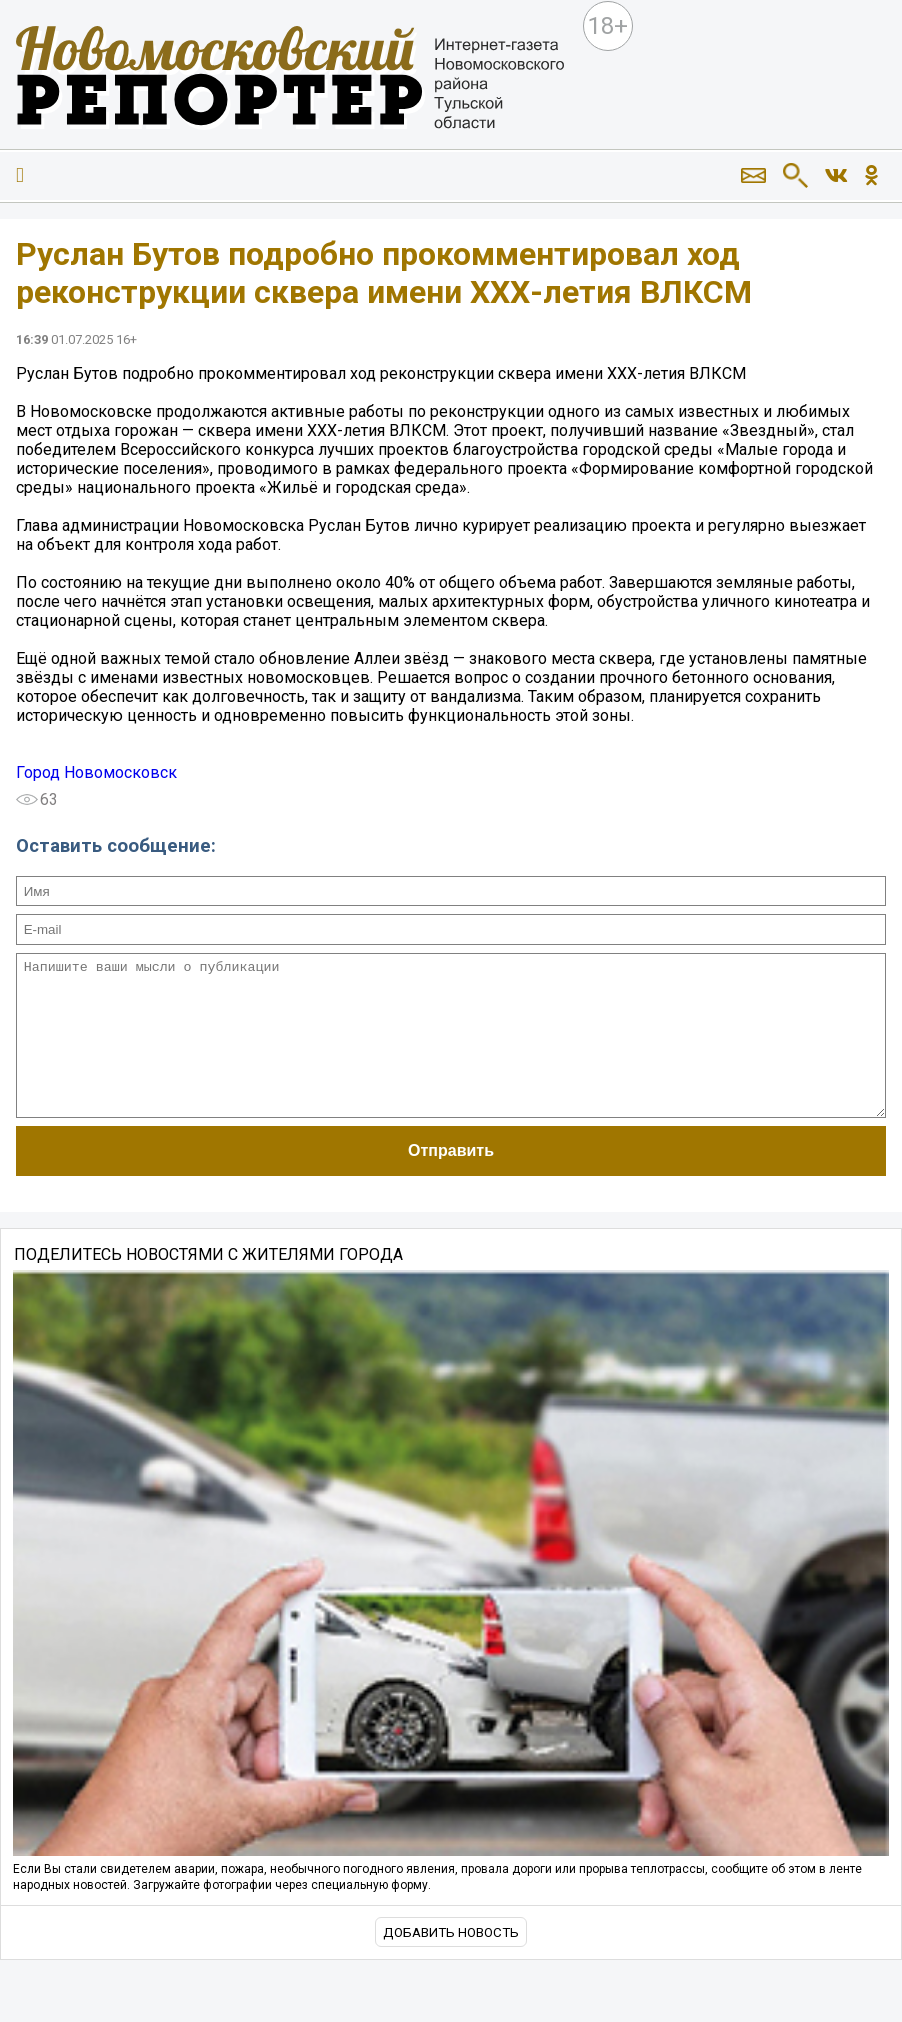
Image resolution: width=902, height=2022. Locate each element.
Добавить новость (451, 1962)
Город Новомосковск (96, 772)
